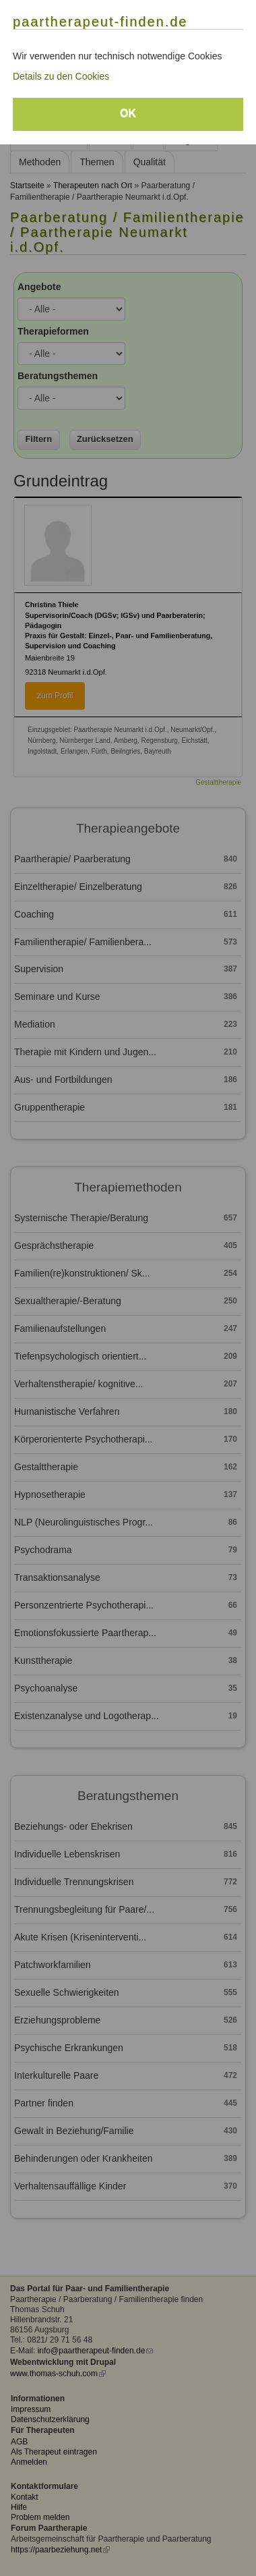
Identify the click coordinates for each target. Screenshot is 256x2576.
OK (128, 113)
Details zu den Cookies (61, 76)
